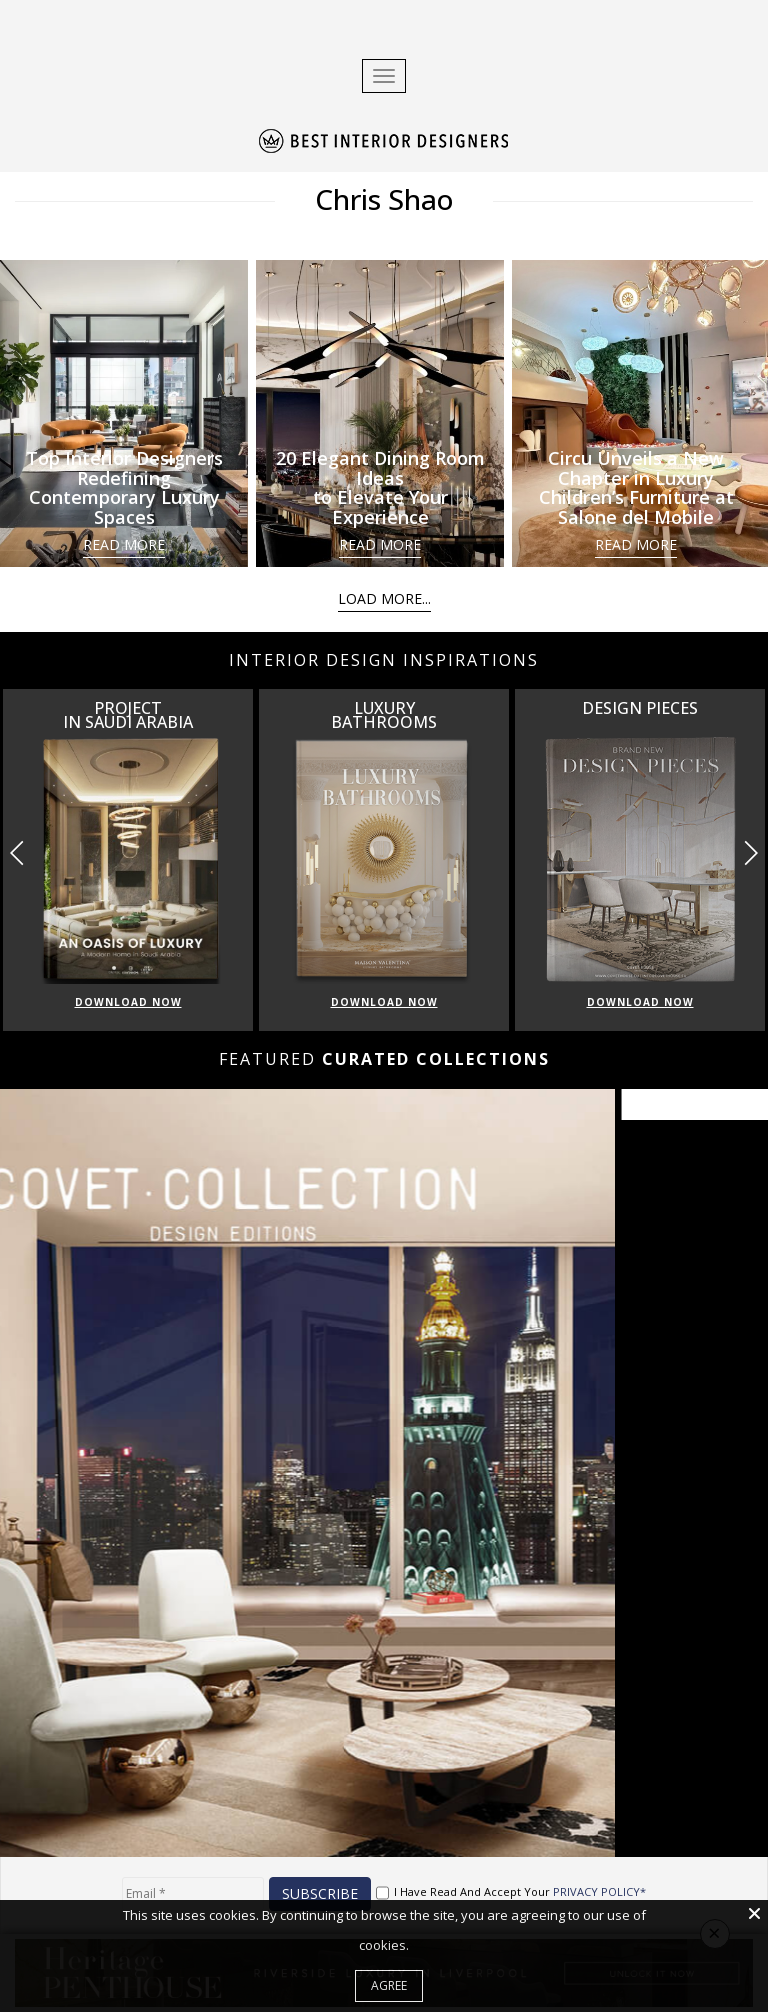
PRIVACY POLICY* (599, 1891)
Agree (389, 1985)
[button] (750, 853)
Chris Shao (384, 199)
